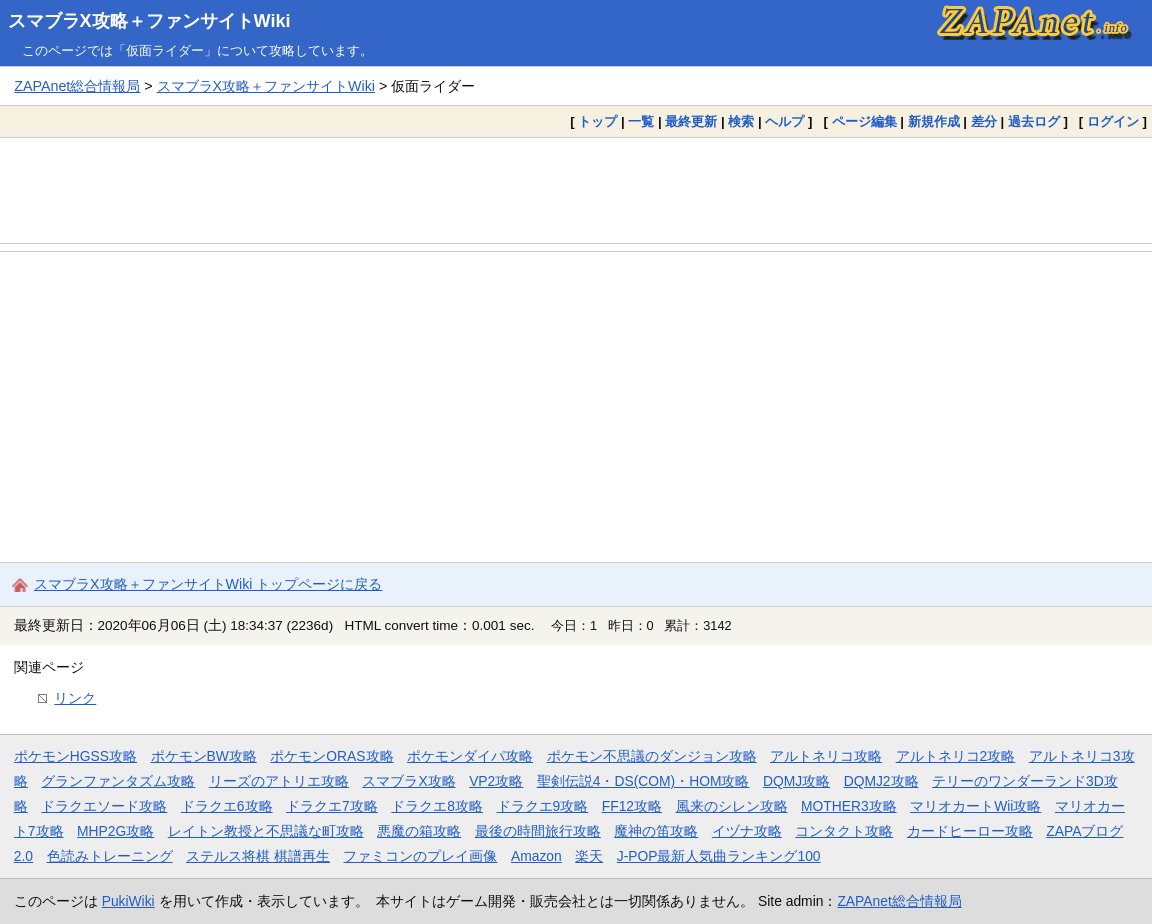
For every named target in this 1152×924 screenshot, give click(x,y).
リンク (75, 698)
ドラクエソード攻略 (104, 806)
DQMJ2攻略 (881, 781)
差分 (984, 121)
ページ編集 (864, 121)
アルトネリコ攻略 (826, 756)
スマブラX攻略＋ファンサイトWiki (149, 21)
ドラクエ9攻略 (543, 806)
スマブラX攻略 (408, 781)
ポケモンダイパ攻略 (470, 756)
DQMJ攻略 (796, 781)
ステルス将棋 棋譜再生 (258, 856)
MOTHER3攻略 (849, 806)
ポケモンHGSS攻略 (75, 756)
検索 (741, 121)
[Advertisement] (576, 190)
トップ (597, 121)
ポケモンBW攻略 (204, 756)
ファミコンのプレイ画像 (420, 856)
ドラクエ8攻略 (437, 806)
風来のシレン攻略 (732, 806)
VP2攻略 (496, 781)
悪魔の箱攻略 (419, 831)
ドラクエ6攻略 (227, 806)
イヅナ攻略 (747, 831)
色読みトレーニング (110, 856)
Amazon (536, 856)
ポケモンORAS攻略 (331, 756)
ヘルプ (784, 121)
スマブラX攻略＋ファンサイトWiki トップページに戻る (208, 584)
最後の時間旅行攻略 (538, 831)
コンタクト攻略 (844, 831)
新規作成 (934, 121)
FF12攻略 (632, 806)
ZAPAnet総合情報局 (77, 86)
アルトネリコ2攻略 (956, 756)
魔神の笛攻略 (656, 831)
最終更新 (691, 121)
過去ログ (1034, 121)
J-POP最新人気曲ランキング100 (719, 856)
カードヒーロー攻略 (970, 831)
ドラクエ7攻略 (332, 806)
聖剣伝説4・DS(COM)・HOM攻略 (643, 781)
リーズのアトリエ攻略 (279, 781)
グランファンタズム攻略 (118, 781)
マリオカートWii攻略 (975, 806)
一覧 (641, 121)
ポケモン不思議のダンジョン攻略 (652, 756)
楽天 (589, 856)
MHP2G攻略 (115, 831)
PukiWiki (128, 901)
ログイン (1113, 121)
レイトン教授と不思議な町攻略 (266, 831)
